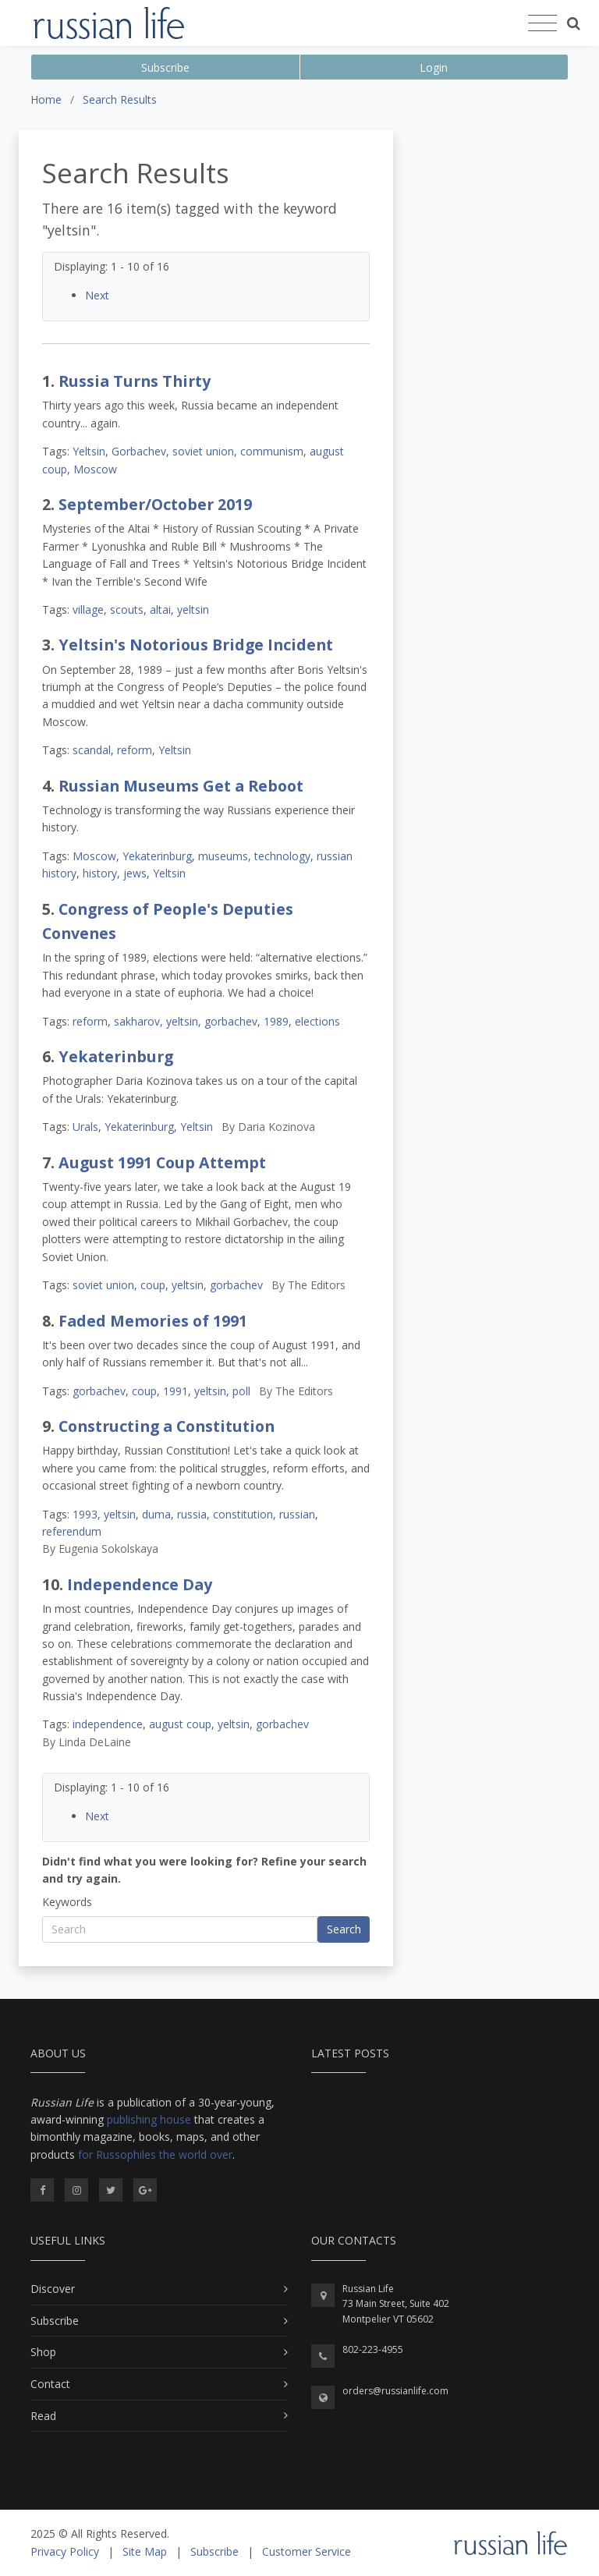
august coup (180, 1724)
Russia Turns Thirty (134, 381)
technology (282, 856)
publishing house (149, 2119)
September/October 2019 (155, 504)
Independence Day (139, 1584)
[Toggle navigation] (542, 23)
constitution (243, 1514)
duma (156, 1514)
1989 (276, 1021)
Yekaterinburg (157, 856)
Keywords (67, 1901)
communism (271, 451)
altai (160, 609)
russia (192, 1514)
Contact (50, 2383)
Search (344, 1929)
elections (317, 1021)
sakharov (137, 1021)
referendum (71, 1531)
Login (434, 67)
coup (152, 1284)
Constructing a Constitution (166, 1426)
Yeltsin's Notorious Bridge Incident (195, 644)
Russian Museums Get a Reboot (180, 785)
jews (135, 873)
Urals (85, 1126)
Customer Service (306, 2551)
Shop (43, 2351)
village (88, 609)
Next (97, 295)
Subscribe (165, 67)
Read (43, 2415)
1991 (175, 1391)
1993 (85, 1514)
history (100, 873)
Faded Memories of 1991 (152, 1320)
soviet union (203, 451)
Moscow (95, 469)
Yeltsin (89, 451)
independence (108, 1724)
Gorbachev (139, 451)
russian (297, 1514)
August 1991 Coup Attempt (162, 1162)
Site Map (144, 2551)
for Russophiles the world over (155, 2154)
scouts (127, 609)
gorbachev (230, 1021)
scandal (92, 749)
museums (223, 856)
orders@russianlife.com (395, 2390)
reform (134, 749)
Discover (52, 2288)
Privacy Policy (64, 2551)
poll (241, 1391)
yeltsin (193, 609)
